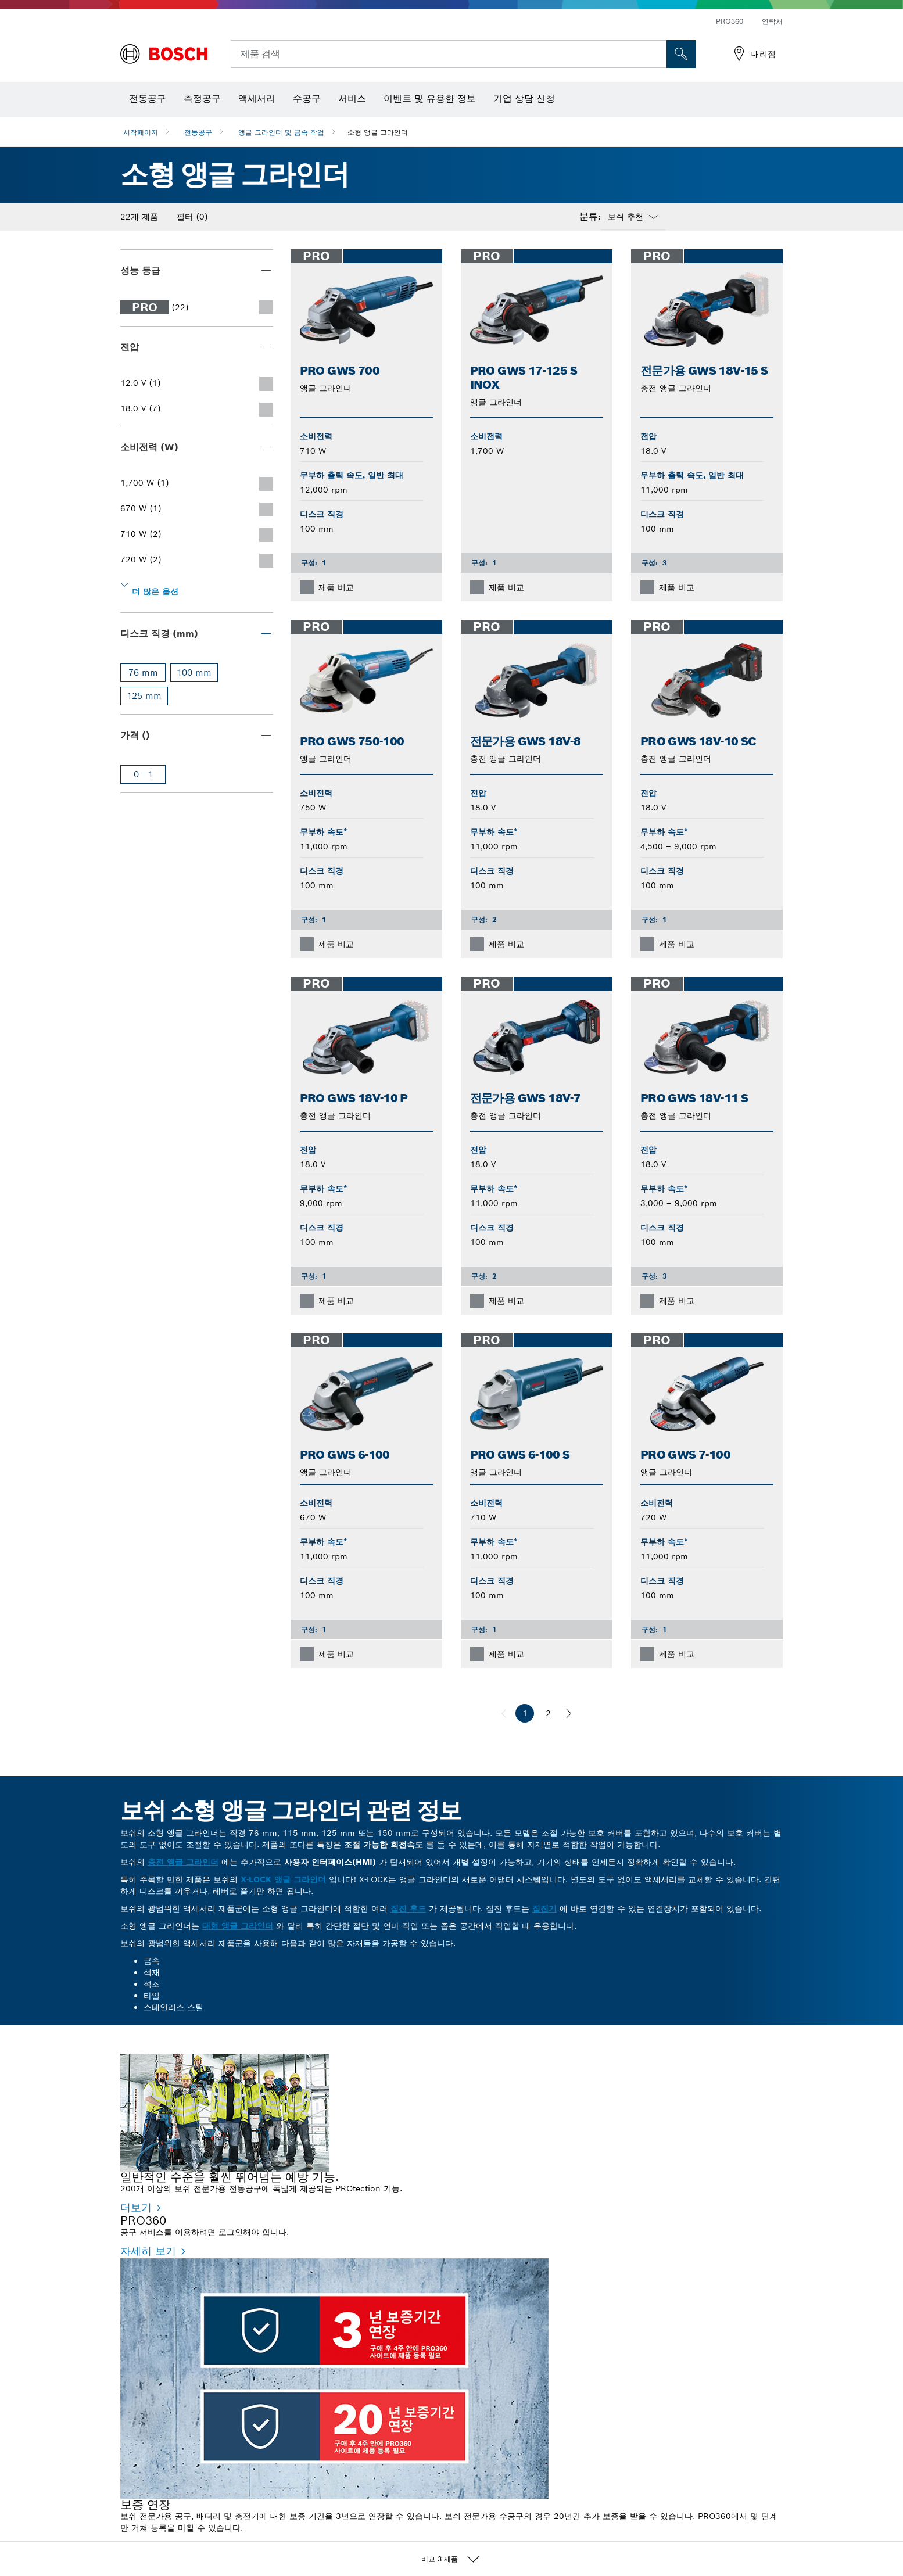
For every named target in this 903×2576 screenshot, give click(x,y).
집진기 (544, 1908)
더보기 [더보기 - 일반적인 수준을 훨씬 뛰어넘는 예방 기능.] (136, 2207)
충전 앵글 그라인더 (183, 1862)
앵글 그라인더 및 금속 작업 (281, 132)
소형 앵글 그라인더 (377, 132)
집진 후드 (408, 1908)
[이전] (503, 1713)
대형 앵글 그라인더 (237, 1926)
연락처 (772, 21)
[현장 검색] (681, 54)
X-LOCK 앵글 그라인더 (283, 1879)
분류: (590, 217)
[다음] (569, 1713)
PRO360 (729, 21)
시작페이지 (140, 132)
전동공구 (198, 132)
